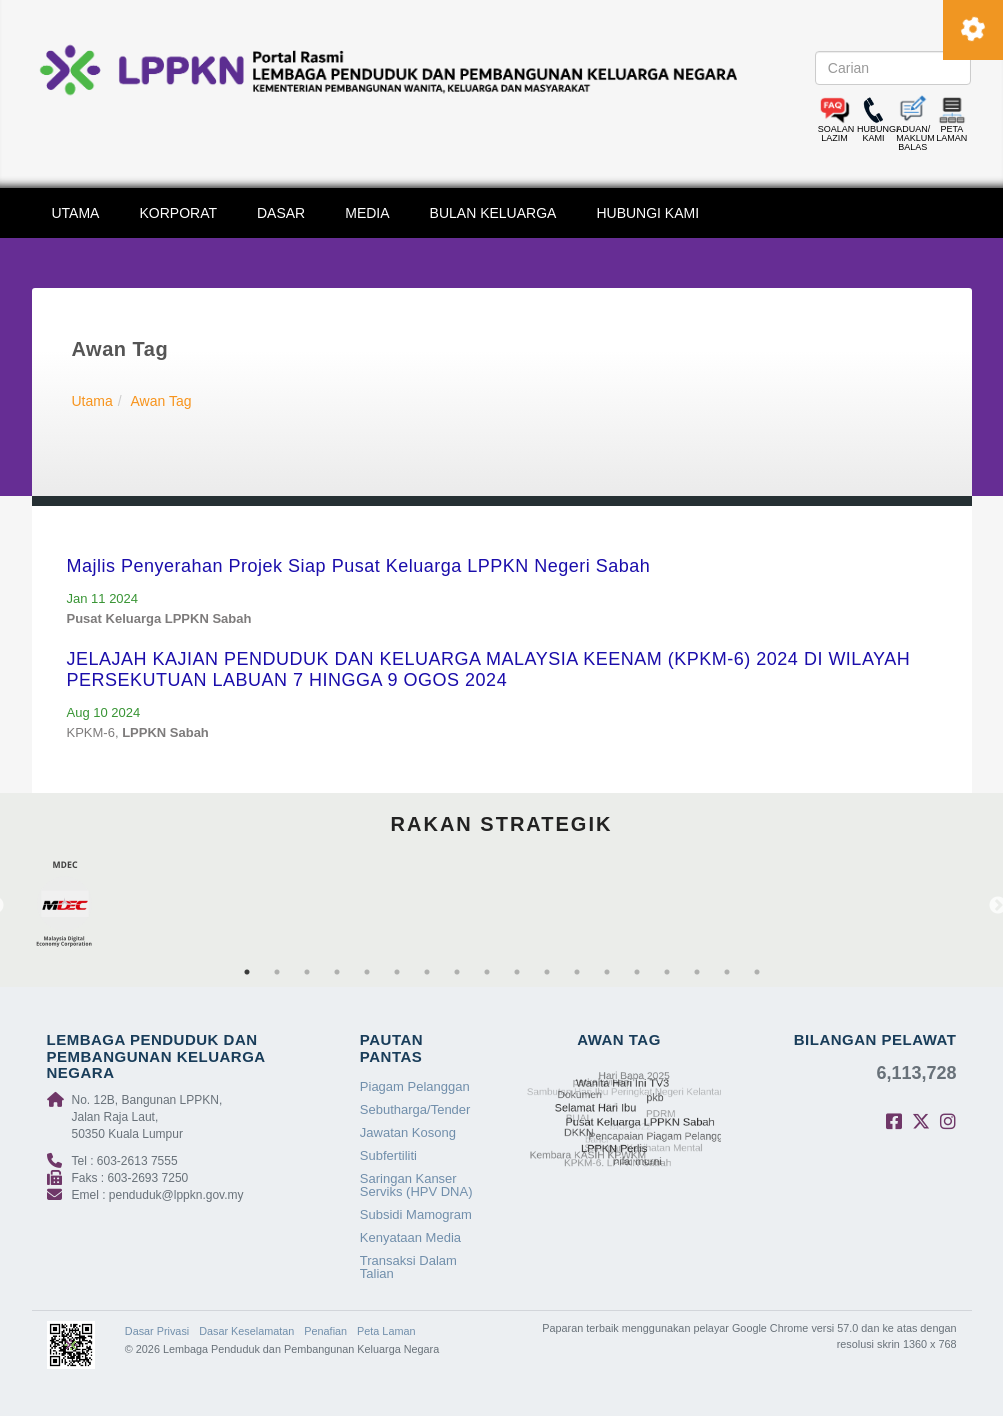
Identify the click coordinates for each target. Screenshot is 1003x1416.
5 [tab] (367, 972)
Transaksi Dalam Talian (408, 1267)
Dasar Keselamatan (246, 1331)
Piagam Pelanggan (415, 1086)
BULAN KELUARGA (493, 213)
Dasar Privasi (157, 1331)
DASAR (281, 213)
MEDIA (367, 213)
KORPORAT (178, 213)
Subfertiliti (388, 1155)
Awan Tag (161, 401)
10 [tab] (517, 972)
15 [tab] (667, 972)
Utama (92, 401)
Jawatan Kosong (408, 1132)
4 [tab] (337, 972)
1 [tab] (247, 972)
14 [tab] (637, 972)
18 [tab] (757, 972)
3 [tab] (307, 972)
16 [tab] (697, 972)
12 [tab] (577, 972)
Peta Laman (386, 1331)
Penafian (325, 1331)
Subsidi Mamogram (416, 1214)
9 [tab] (487, 972)
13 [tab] (607, 972)
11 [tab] (547, 972)
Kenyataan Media (410, 1237)
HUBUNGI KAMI (647, 213)
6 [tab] (397, 972)
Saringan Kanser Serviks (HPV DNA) (416, 1185)
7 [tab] (427, 972)
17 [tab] (727, 972)
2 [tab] (277, 972)
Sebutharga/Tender (415, 1109)
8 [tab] (457, 972)
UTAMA (76, 213)
